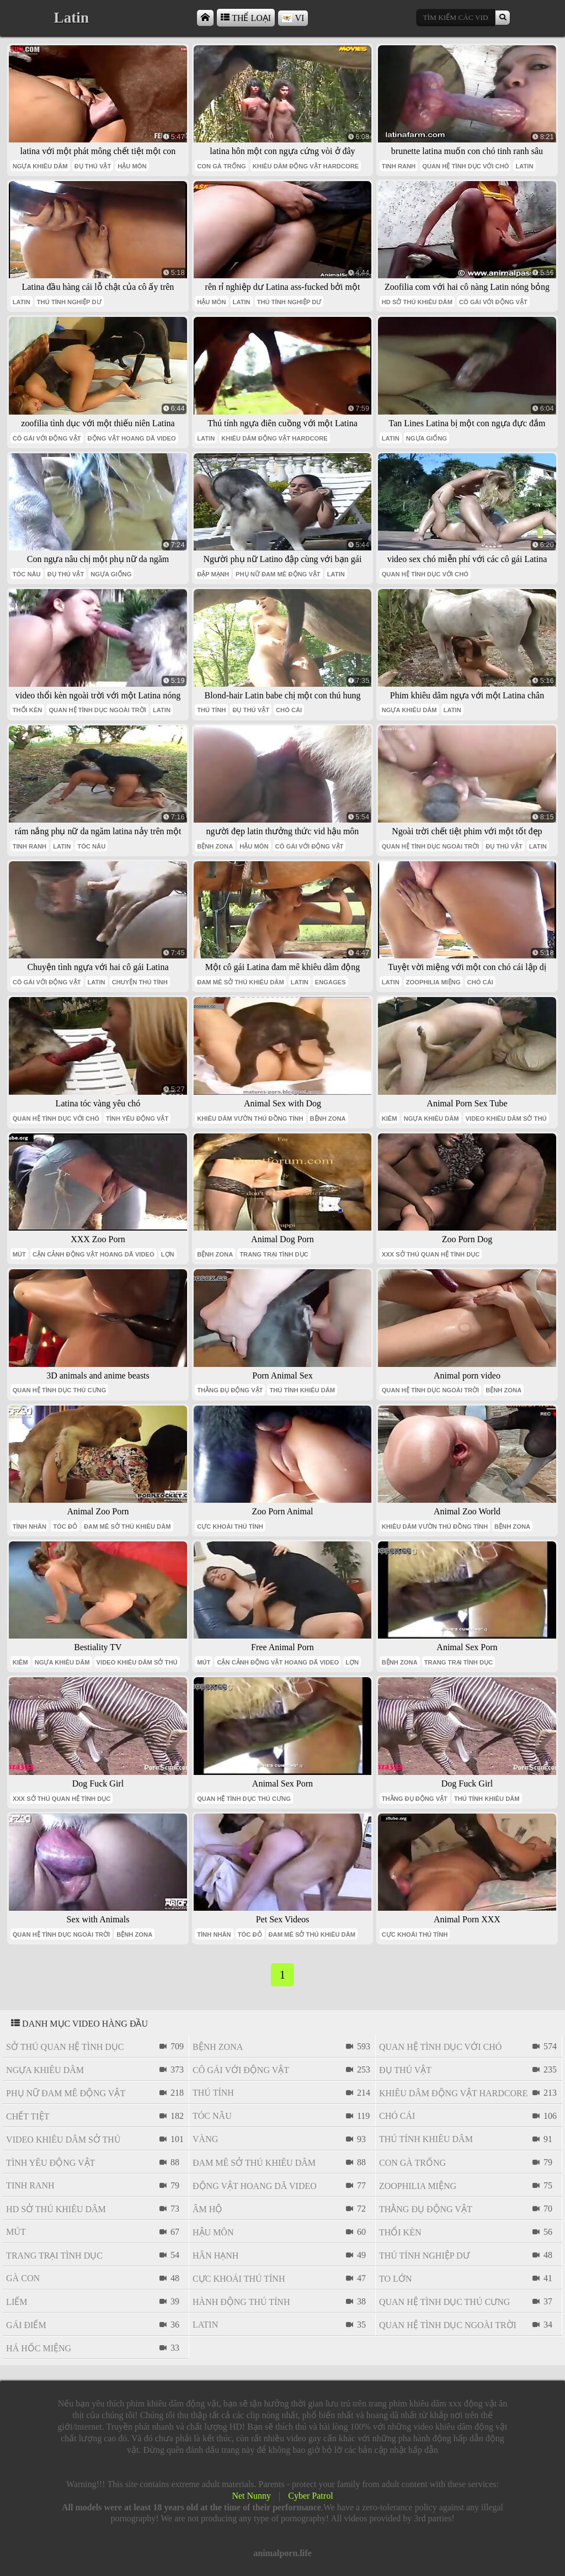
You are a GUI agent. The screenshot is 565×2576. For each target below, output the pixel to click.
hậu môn (132, 166)
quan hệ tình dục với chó (465, 166)
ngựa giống (426, 438)
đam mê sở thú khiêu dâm (240, 982)
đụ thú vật (92, 166)
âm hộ (207, 2209)
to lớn (395, 2278)
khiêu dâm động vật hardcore (306, 166)
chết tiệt (27, 2116)
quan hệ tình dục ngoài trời (97, 710)
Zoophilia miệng (433, 982)
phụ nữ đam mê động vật (278, 574)
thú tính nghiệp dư (69, 302)
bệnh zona (215, 846)
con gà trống (221, 166)
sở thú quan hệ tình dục (65, 2047)
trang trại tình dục (273, 1254)
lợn (167, 1254)
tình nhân (30, 1526)
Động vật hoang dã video (132, 438)
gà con (23, 2278)
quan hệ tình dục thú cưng (59, 1390)
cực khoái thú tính (230, 1526)
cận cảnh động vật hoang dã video (93, 1254)
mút (19, 1254)
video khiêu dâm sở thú (506, 1118)
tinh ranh (399, 166)
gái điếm (26, 2325)
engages (330, 982)
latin (524, 166)
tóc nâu (27, 574)
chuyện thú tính (140, 982)
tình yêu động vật (137, 1118)
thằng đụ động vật (230, 1390)
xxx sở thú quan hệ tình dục (431, 1254)
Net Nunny (251, 2495)
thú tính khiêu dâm (302, 1390)
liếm (16, 2302)
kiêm (389, 1118)
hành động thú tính (241, 2302)
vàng (205, 2139)
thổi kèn (27, 710)
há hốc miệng (38, 2348)
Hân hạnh (215, 2255)
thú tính (211, 710)
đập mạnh (213, 574)
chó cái (289, 710)
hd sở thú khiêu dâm (417, 302)
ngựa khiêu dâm (40, 166)
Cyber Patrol (310, 2495)
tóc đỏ (65, 1526)
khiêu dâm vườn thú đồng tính (250, 1118)
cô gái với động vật (493, 302)
